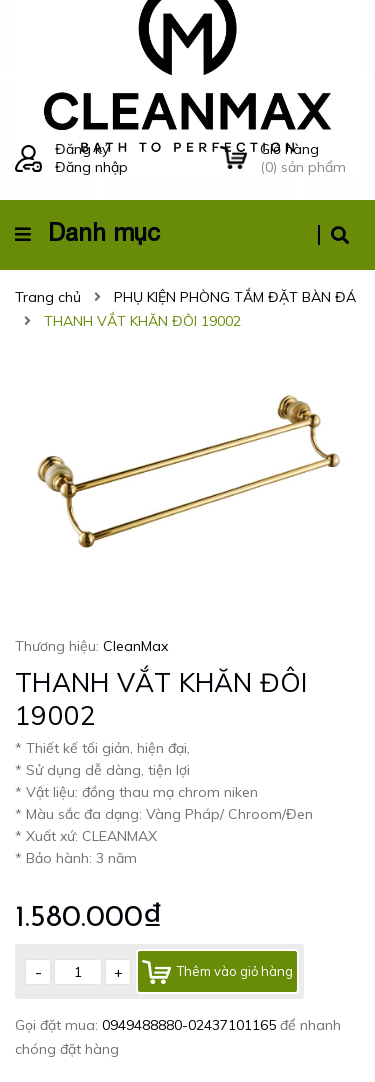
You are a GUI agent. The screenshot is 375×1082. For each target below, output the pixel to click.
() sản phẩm (310, 158)
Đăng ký (82, 149)
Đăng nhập (91, 167)
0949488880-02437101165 (191, 1025)
